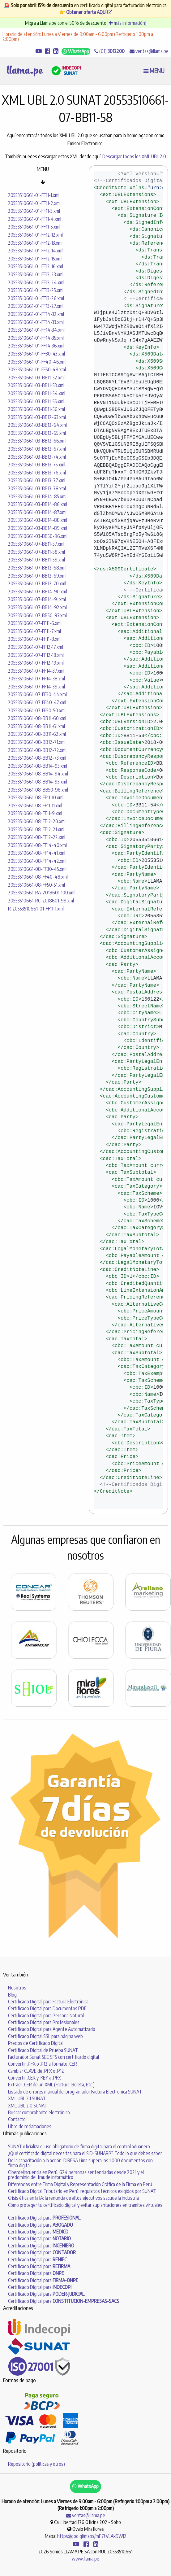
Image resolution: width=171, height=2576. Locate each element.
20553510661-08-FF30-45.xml (37, 869)
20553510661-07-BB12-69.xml (37, 576)
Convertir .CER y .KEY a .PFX (34, 2078)
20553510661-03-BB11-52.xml (36, 377)
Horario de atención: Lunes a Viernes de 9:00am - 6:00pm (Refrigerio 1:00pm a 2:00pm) (77, 36)
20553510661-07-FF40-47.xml (37, 702)
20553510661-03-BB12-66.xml (37, 441)
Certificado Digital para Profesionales (43, 2022)
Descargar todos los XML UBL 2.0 (134, 156)
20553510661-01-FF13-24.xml (36, 282)
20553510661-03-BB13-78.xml (37, 488)
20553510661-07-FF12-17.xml (35, 647)
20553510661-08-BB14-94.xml (38, 774)
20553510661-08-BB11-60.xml (37, 718)
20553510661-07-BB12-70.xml (37, 583)
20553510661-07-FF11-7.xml (34, 631)
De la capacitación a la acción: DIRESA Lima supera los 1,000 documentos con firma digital (80, 2162)
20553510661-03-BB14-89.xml (37, 528)
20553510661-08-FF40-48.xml (38, 877)
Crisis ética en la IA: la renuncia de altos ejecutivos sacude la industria (73, 2198)
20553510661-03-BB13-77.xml (36, 480)
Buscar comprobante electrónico (39, 2112)
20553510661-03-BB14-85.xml (37, 496)
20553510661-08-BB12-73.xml (37, 758)
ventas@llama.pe (149, 51)
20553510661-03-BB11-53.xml (36, 385)
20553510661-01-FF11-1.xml (33, 195)
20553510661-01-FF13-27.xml (35, 306)
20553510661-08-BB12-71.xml (37, 742)
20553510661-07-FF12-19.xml (36, 663)
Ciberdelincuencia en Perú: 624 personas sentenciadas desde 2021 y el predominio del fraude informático (76, 2174)
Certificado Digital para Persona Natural (46, 2015)
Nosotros (17, 1987)
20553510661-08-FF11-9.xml (35, 813)
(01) (109, 51)
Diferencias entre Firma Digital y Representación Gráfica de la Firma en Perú (80, 2184)
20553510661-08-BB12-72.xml (37, 750)
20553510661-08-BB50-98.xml (38, 790)
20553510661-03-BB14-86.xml (37, 504)
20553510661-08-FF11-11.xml (35, 805)
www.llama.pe (85, 2559)
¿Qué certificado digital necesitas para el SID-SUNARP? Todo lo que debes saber (85, 2153)
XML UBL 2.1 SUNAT (27, 2098)
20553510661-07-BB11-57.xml (36, 544)
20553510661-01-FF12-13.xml (35, 243)
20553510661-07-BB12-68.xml (37, 568)
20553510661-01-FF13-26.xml (36, 298)
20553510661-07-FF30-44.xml (37, 694)
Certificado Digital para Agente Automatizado (51, 2029)
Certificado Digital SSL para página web (45, 2036)
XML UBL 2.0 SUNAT (27, 2105)
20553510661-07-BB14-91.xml (37, 599)
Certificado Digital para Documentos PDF (47, 2008)
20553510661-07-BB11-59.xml (36, 560)
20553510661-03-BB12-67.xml (37, 449)
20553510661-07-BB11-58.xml (36, 552)
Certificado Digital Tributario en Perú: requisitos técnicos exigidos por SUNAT (82, 2191)
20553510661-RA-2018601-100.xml (41, 892)
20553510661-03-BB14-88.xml (37, 520)
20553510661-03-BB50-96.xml (37, 536)
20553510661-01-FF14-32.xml (36, 314)
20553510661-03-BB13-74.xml (37, 457)
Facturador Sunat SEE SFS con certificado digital (53, 2057)
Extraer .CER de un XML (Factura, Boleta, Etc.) (51, 2084)
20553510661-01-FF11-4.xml (34, 219)
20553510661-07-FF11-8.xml (35, 639)
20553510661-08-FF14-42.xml (37, 861)
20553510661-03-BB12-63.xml (37, 417)
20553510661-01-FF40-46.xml (37, 362)
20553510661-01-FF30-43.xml (36, 354)
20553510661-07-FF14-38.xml (36, 678)
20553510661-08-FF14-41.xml (36, 853)
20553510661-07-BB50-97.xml (37, 615)
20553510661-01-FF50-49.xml (37, 369)
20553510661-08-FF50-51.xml (36, 885)
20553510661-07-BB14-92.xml (37, 607)
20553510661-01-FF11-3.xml (34, 211)
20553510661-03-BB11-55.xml (36, 401)
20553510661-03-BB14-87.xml (37, 512)
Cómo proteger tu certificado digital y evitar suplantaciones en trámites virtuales (85, 2205)
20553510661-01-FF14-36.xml (36, 346)
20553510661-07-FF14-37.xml (36, 671)
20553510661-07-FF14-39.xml (36, 686)
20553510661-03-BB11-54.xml (36, 393)
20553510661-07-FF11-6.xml (35, 623)
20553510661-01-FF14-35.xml (36, 338)
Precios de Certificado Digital (35, 2043)
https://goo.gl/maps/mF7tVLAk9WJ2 (91, 2536)
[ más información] (126, 23)
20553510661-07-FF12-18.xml (36, 655)
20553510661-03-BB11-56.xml (36, 409)
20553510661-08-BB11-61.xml (36, 726)
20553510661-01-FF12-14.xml (35, 250)
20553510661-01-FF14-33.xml (36, 322)
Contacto (17, 2119)
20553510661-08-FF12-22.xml (36, 837)
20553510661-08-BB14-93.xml (37, 766)
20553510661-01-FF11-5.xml (34, 227)
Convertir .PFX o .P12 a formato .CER (42, 2064)
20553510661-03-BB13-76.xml (37, 472)
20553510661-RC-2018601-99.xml (41, 900)
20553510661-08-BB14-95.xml (37, 782)
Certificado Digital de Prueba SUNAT (43, 2050)
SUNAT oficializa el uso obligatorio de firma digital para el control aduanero (79, 2146)
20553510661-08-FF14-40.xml (37, 845)
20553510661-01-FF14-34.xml (36, 330)
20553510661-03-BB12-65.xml (37, 433)
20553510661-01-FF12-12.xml (35, 235)
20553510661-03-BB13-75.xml (36, 464)
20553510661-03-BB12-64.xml (37, 425)
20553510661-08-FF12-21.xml (36, 829)
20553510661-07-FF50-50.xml (37, 710)
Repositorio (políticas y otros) (36, 2464)
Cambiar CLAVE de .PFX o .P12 (36, 2071)
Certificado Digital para (44, 2218)
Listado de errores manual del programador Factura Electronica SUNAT (75, 2092)
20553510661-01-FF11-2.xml (34, 203)
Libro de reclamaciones (29, 2126)
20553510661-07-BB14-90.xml (37, 591)
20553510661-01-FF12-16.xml (35, 266)
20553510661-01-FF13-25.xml (35, 290)
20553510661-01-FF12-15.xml (35, 258)
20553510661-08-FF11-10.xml (35, 797)
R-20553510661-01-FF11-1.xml (36, 909)
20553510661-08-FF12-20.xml (37, 821)
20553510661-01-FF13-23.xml (35, 274)
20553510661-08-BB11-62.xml (37, 734)
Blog (12, 1995)
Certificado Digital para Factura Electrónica (48, 2001)
